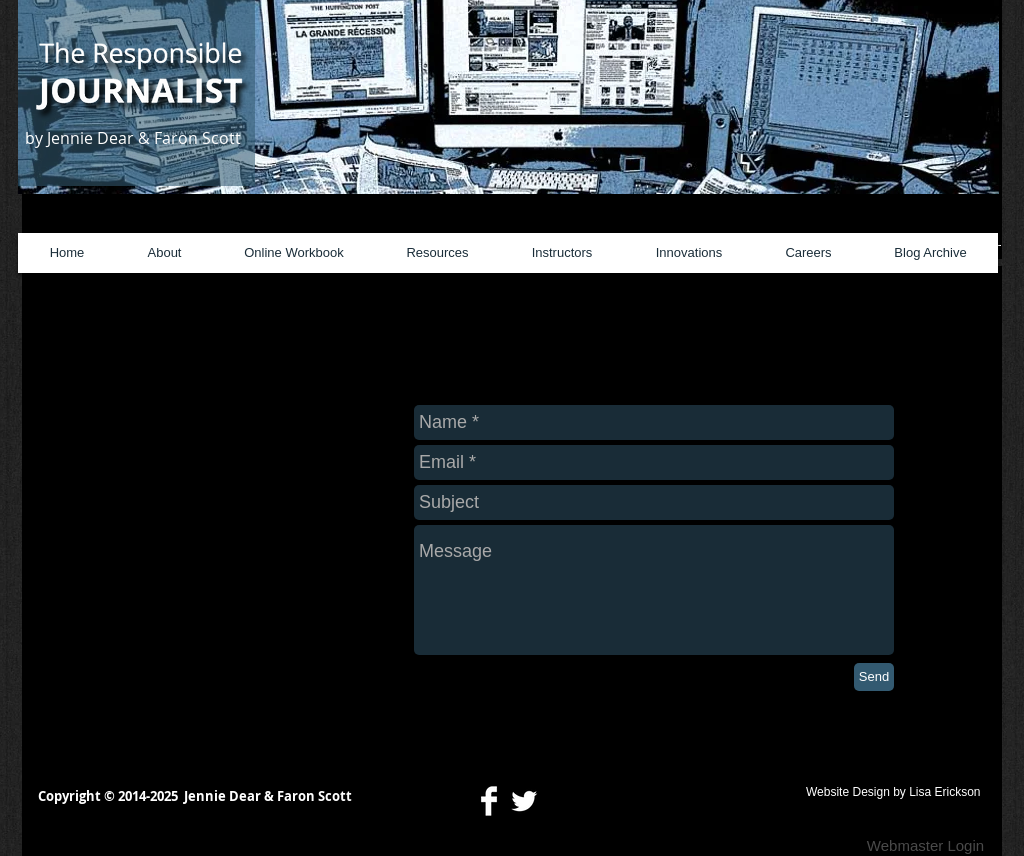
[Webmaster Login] (925, 846)
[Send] (874, 677)
